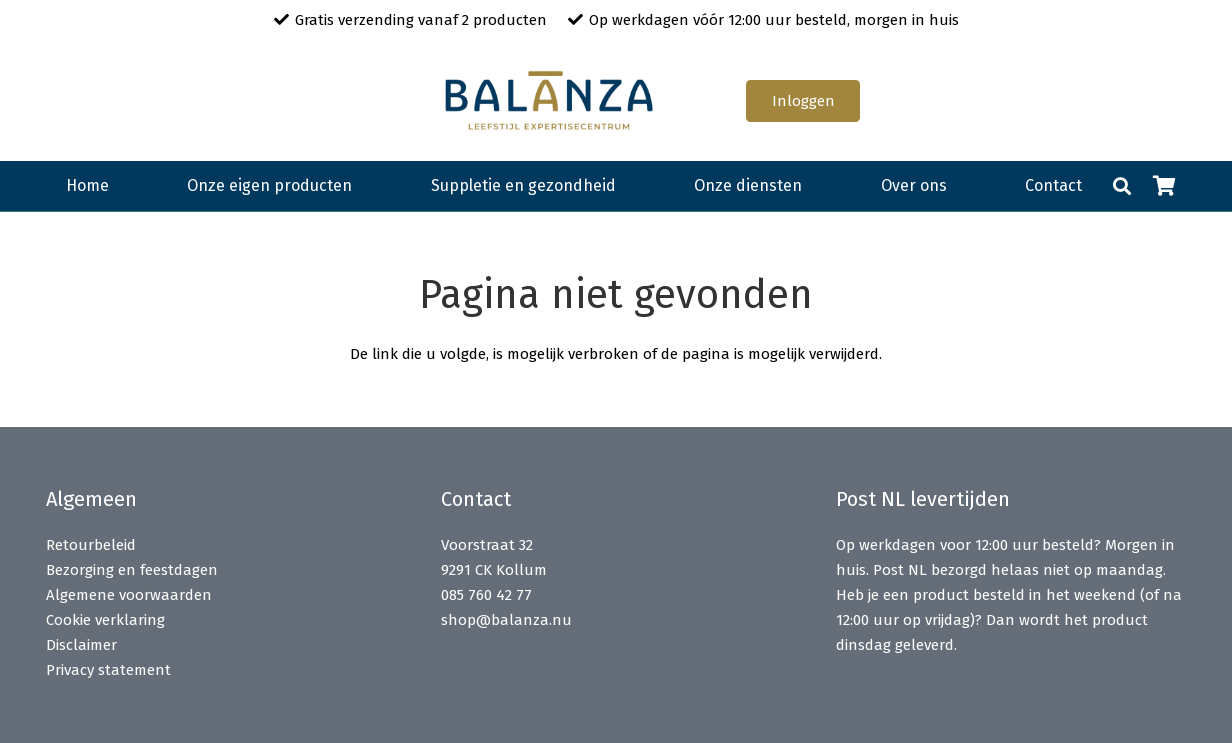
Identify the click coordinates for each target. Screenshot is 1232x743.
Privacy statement (108, 670)
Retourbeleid (91, 545)
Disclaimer (81, 645)
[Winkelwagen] (1164, 186)
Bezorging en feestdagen (132, 570)
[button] (1122, 186)
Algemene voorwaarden (129, 595)
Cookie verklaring (105, 620)
